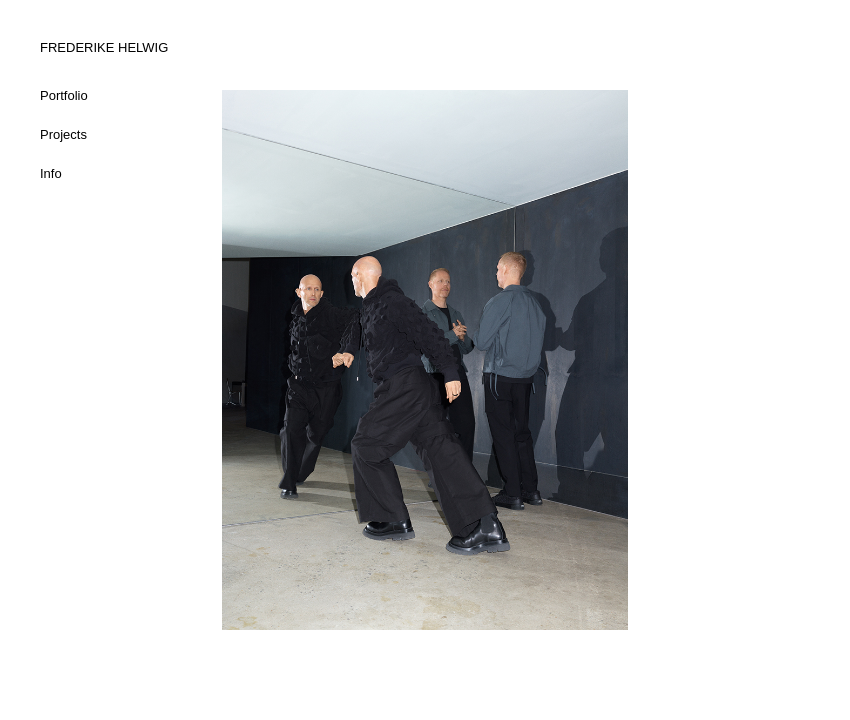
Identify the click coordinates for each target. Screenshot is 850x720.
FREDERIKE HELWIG (104, 47)
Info (51, 173)
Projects (63, 134)
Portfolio (64, 95)
